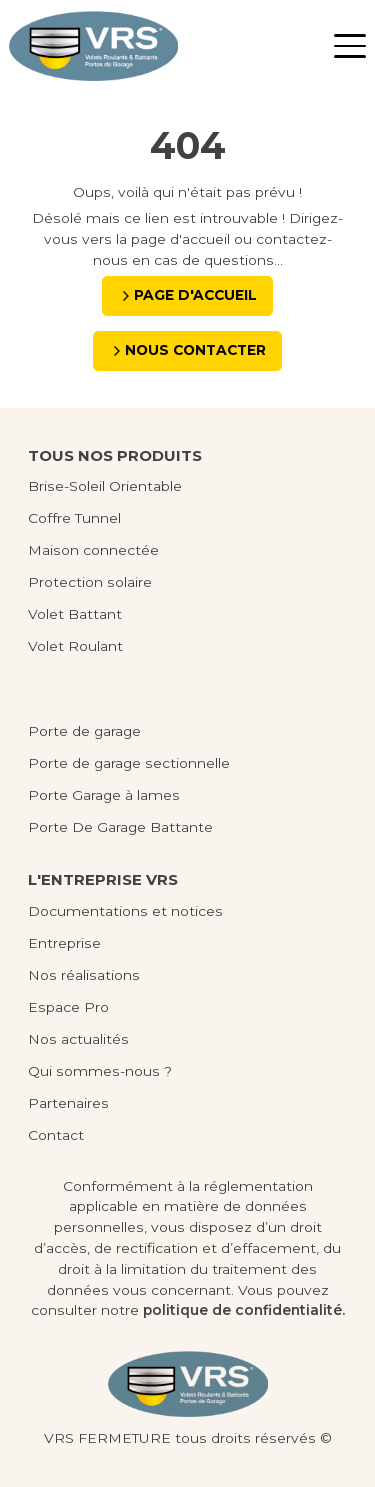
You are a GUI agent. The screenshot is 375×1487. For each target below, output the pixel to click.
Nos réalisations (84, 975)
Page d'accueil (195, 295)
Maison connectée (93, 550)
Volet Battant (75, 614)
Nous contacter (195, 350)
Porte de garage (84, 731)
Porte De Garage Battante (120, 827)
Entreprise (64, 943)
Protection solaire (90, 582)
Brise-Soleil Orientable (105, 486)
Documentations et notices (125, 911)
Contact (56, 1135)
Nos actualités (78, 1039)
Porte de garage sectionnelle (129, 763)
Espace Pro (68, 1007)
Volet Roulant (75, 646)
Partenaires (68, 1103)
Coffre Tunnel (74, 518)
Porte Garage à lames (104, 795)
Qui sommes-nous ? (100, 1071)
